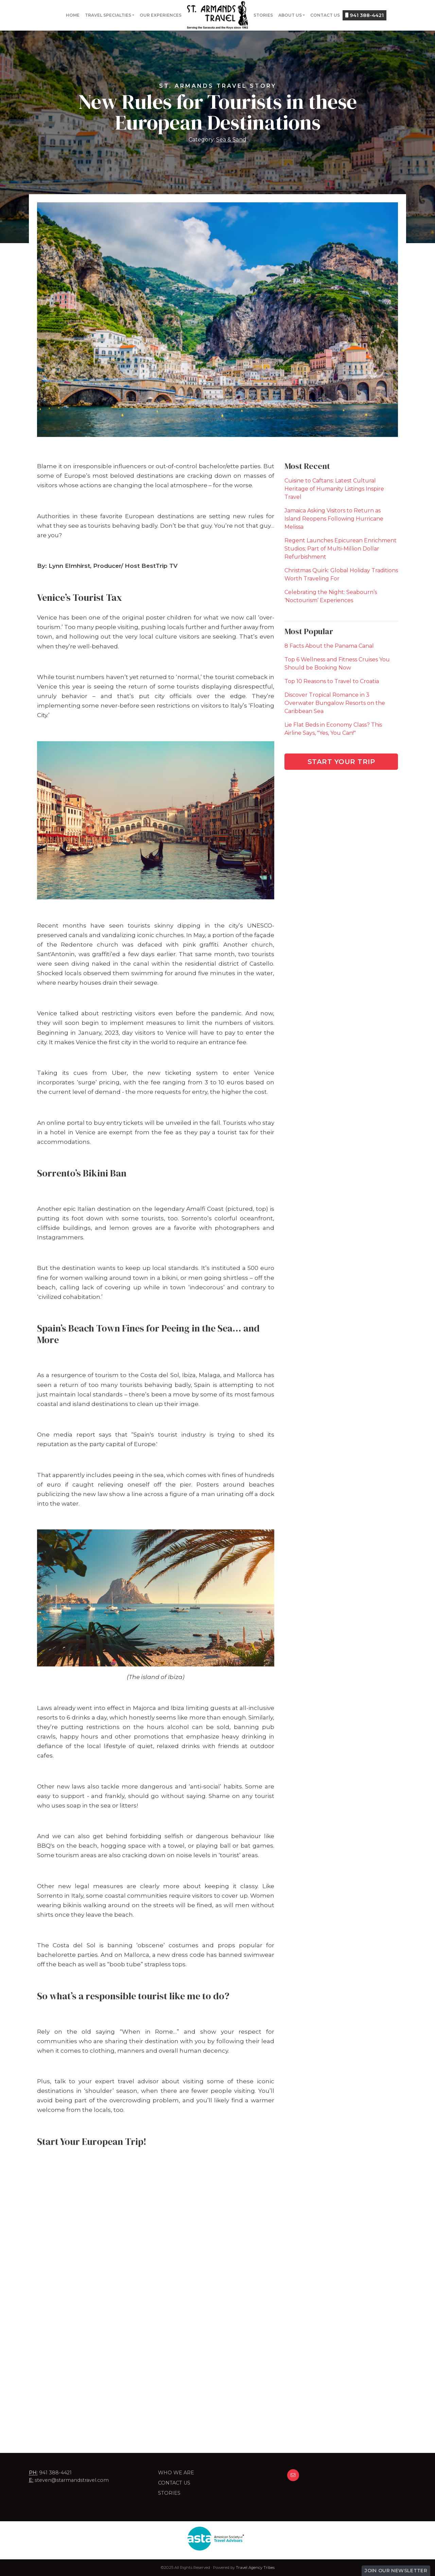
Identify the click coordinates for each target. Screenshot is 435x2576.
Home (73, 15)
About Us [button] (290, 15)
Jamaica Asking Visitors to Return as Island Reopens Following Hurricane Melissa (333, 518)
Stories (263, 15)
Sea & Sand (231, 139)
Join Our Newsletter (396, 2570)
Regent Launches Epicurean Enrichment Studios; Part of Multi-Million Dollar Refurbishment (340, 548)
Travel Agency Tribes (255, 2567)
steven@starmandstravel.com (72, 2480)
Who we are (176, 2473)
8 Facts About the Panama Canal (329, 646)
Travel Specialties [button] (108, 15)
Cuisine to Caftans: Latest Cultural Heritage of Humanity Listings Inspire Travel (334, 488)
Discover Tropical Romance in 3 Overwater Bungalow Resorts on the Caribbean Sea (334, 703)
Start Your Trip (341, 762)
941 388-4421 (364, 15)
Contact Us (325, 15)
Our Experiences (160, 15)
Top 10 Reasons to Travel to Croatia (331, 681)
